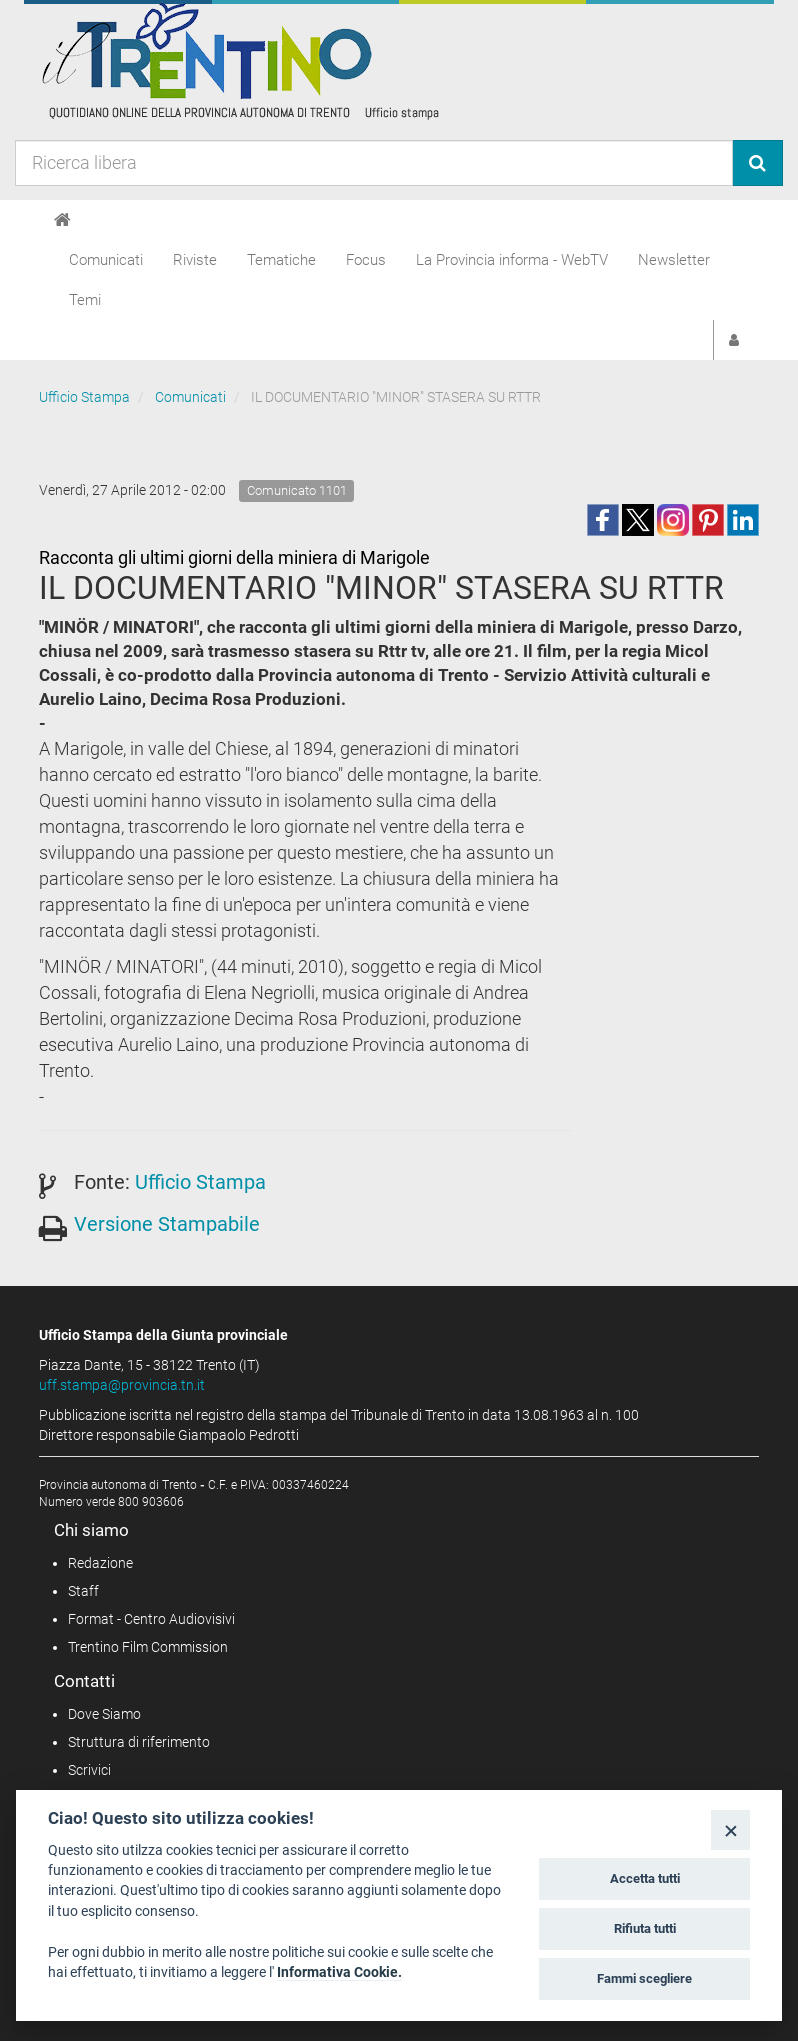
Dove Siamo (104, 1714)
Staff (83, 1591)
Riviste (195, 260)
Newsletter (674, 260)
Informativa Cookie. (339, 1972)
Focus (366, 260)
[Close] (730, 1829)
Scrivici (89, 1770)
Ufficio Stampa (84, 397)
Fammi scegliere (644, 1978)
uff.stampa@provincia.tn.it (122, 1385)
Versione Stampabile (167, 1224)
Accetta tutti (645, 1878)
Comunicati (106, 260)
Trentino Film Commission (148, 1647)
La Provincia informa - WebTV (512, 260)
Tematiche (281, 260)
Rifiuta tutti (645, 1928)
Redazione (100, 1563)
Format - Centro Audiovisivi (151, 1619)
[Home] (62, 220)
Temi (85, 300)
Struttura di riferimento (139, 1742)
